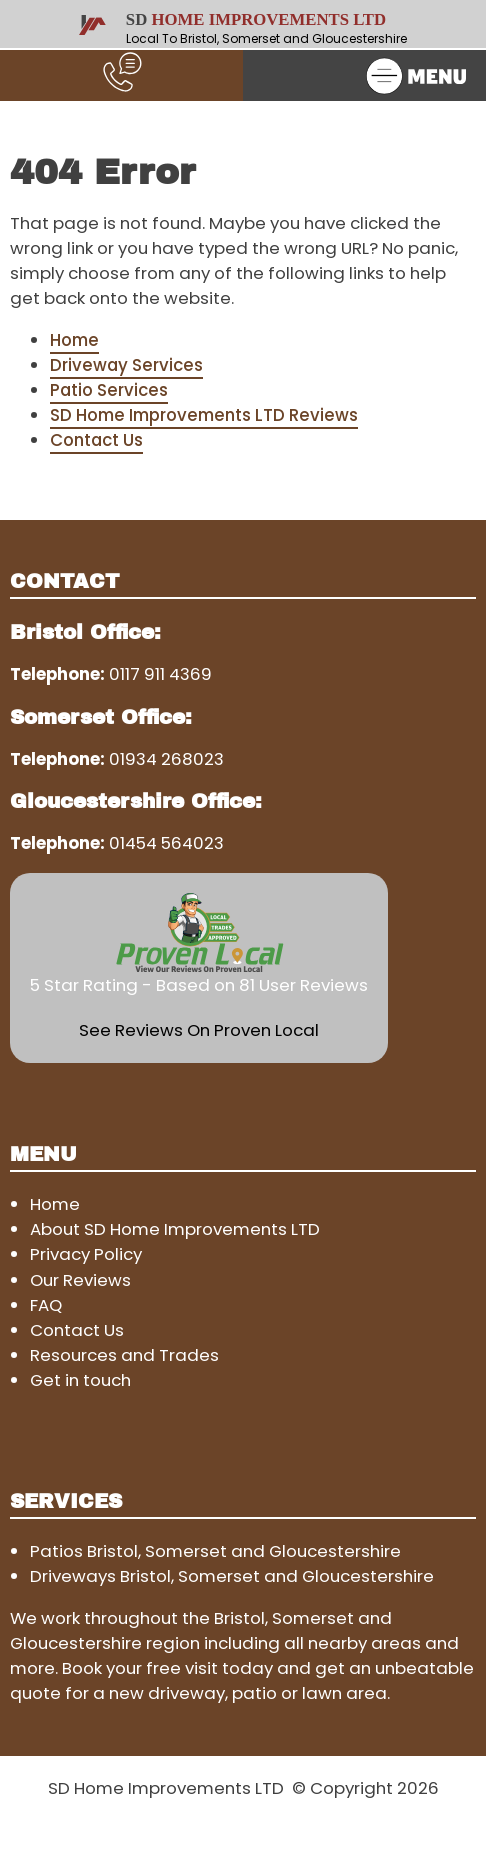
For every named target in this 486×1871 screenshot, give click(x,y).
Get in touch (80, 1380)
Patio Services (109, 390)
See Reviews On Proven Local (199, 1030)
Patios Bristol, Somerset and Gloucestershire (215, 1551)
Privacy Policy (86, 1254)
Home (74, 340)
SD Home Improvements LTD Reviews (204, 415)
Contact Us (96, 440)
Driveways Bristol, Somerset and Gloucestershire (232, 1576)
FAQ (46, 1305)
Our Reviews (80, 1280)
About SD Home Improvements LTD (175, 1229)
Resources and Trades (124, 1355)
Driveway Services (126, 365)
